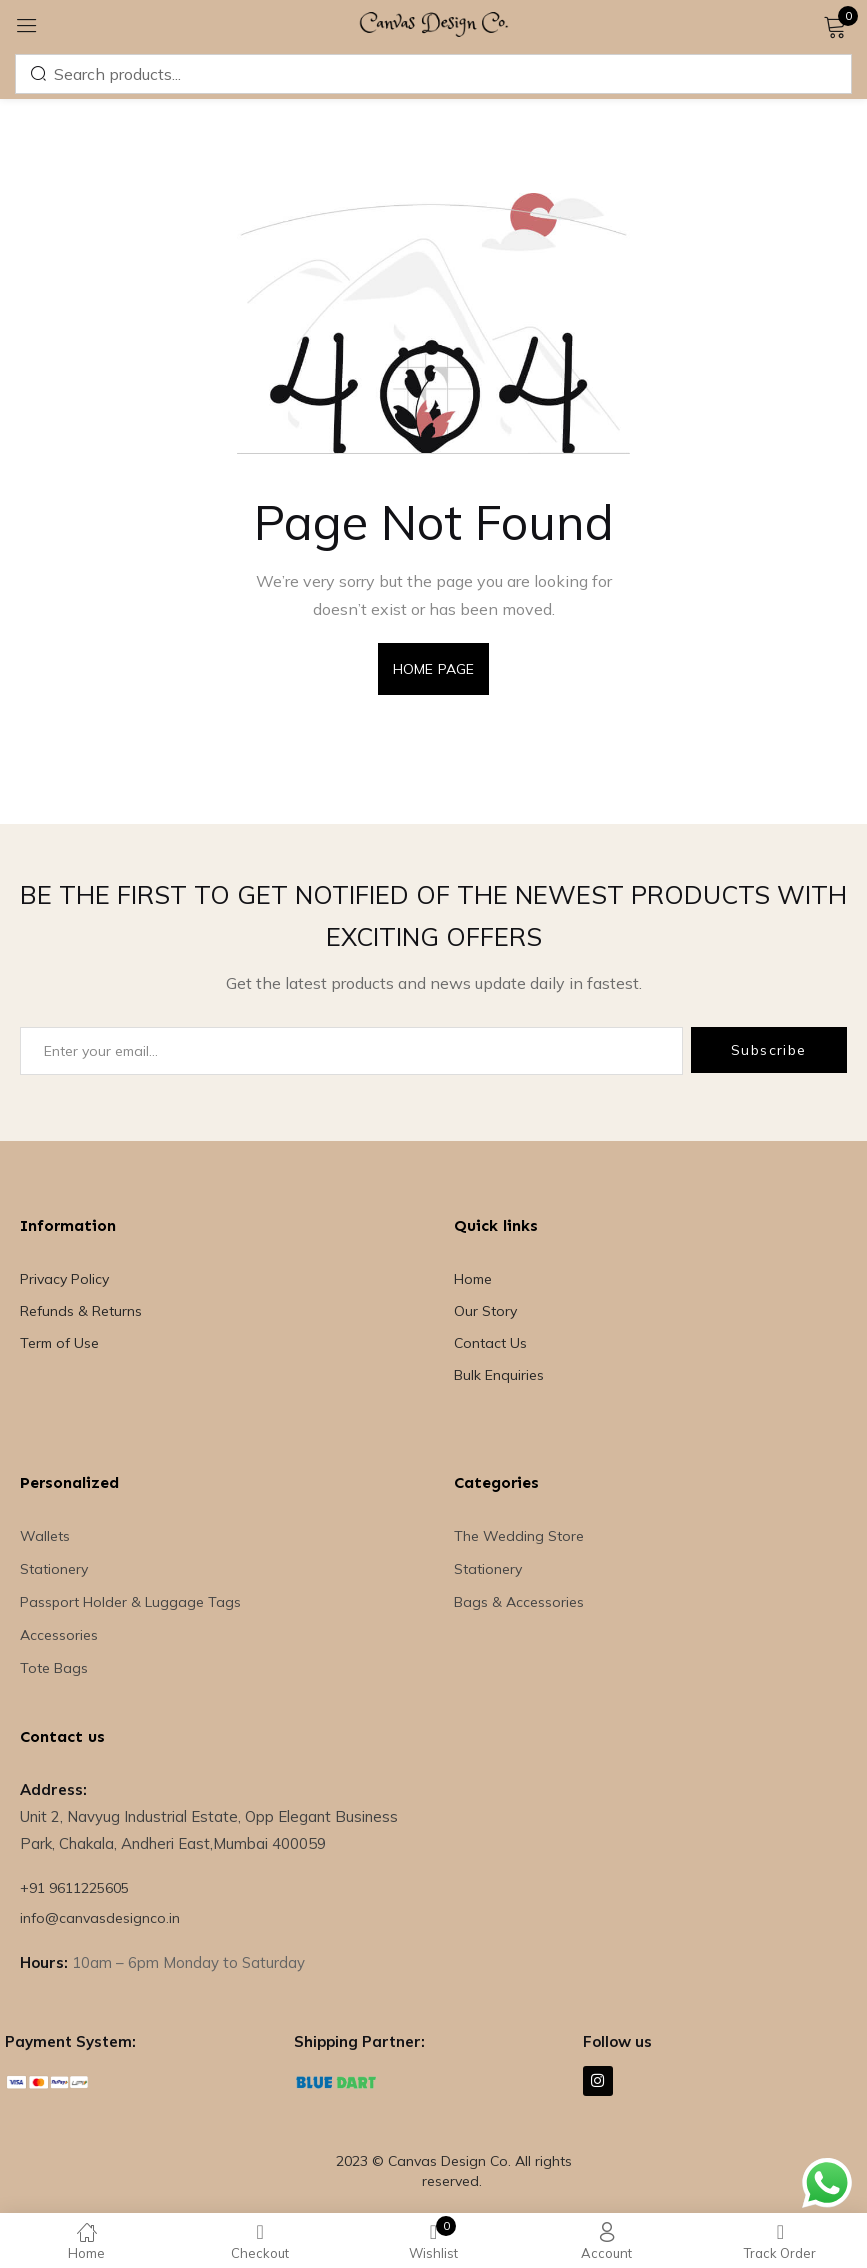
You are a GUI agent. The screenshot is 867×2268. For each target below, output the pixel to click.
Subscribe (769, 1050)
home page (433, 669)
